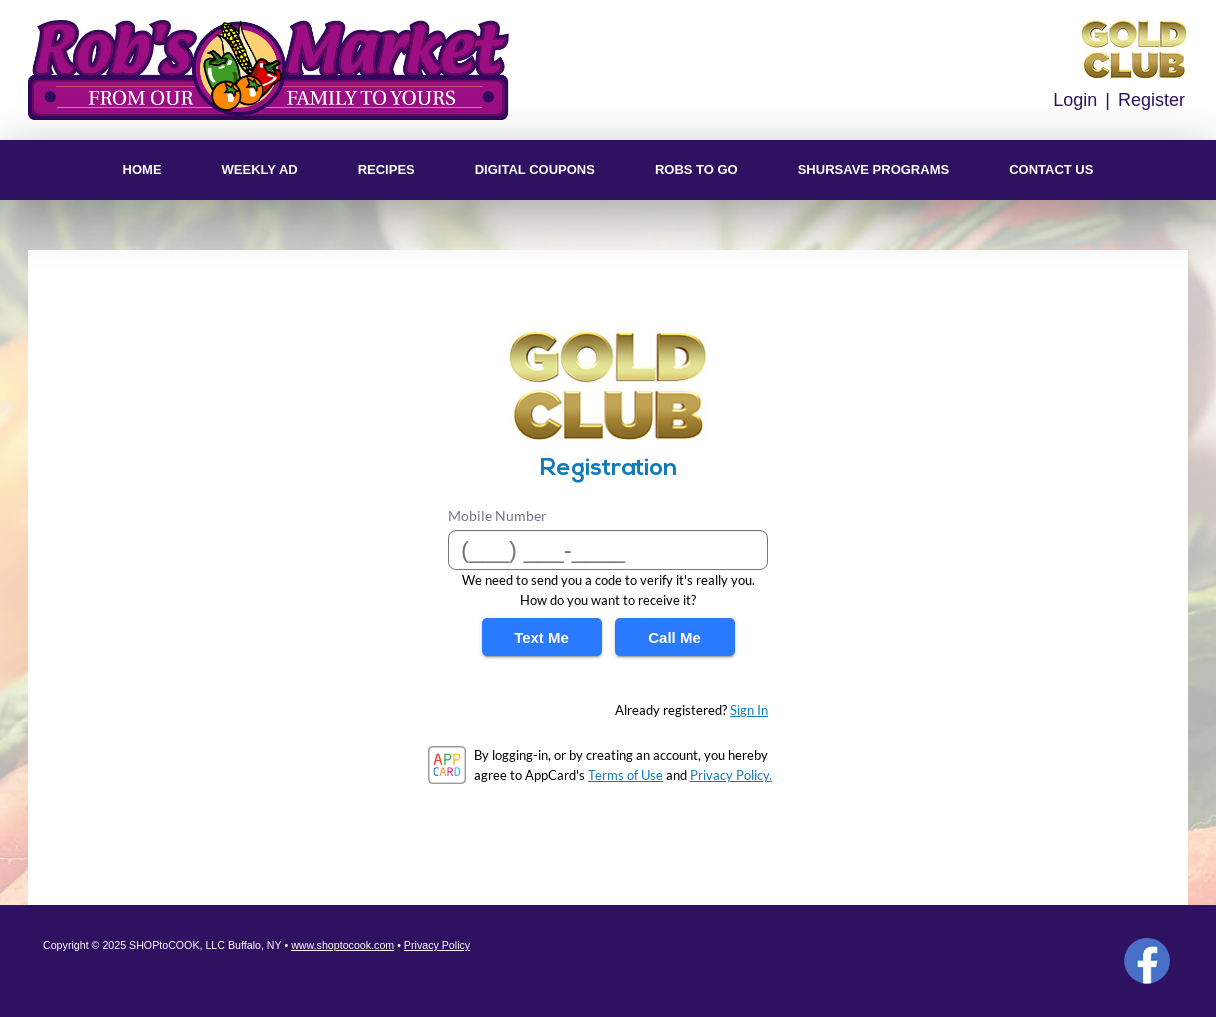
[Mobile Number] (608, 550)
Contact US (1051, 169)
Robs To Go (696, 169)
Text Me (541, 637)
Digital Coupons (535, 169)
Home (142, 169)
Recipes (386, 169)
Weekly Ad (260, 169)
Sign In (749, 710)
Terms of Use (625, 775)
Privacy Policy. (731, 775)
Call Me (674, 637)
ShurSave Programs (873, 169)
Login (1075, 100)
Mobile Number (497, 515)
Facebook (1147, 961)
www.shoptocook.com (342, 945)
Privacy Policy (437, 945)
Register (1151, 100)
